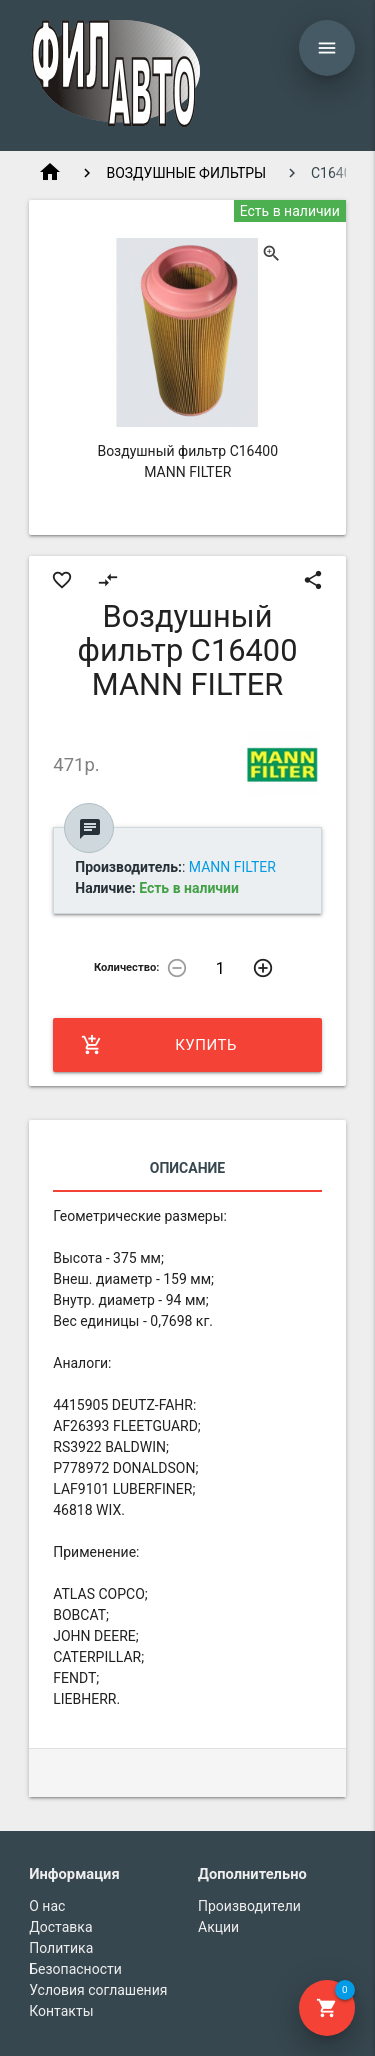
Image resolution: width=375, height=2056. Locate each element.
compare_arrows (108, 580)
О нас (47, 1906)
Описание (187, 1168)
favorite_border (62, 580)
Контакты (61, 2011)
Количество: (127, 967)
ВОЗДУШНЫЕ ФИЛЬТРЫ (186, 173)
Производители (249, 1906)
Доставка (60, 1927)
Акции (218, 1927)
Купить (159, 1045)
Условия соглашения (98, 1990)
